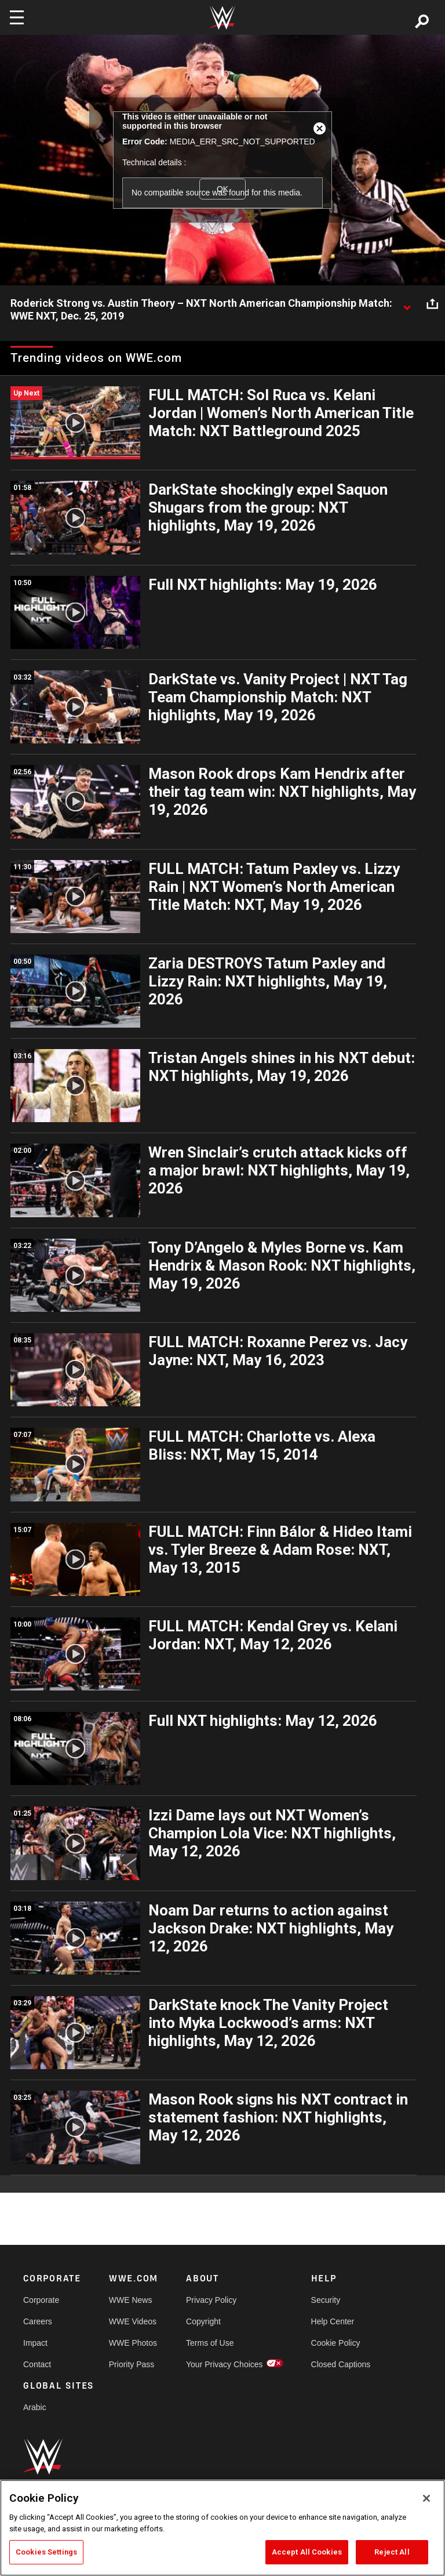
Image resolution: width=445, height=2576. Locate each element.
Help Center (333, 2321)
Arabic (34, 2407)
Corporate (41, 2300)
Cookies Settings (46, 2552)
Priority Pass (132, 2364)
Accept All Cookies (307, 2552)
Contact (37, 2364)
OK (222, 189)
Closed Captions (341, 2364)
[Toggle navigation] (16, 17)
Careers (37, 2321)
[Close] (426, 2498)
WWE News (130, 2300)
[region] (222, 2528)
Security (326, 2300)
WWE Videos (132, 2321)
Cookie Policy (335, 2343)
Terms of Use (210, 2343)
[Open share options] (432, 304)
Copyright (203, 2321)
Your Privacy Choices (224, 2364)
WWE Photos (133, 2343)
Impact (35, 2343)
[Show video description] (407, 304)
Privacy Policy (211, 2300)
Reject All (391, 2552)
